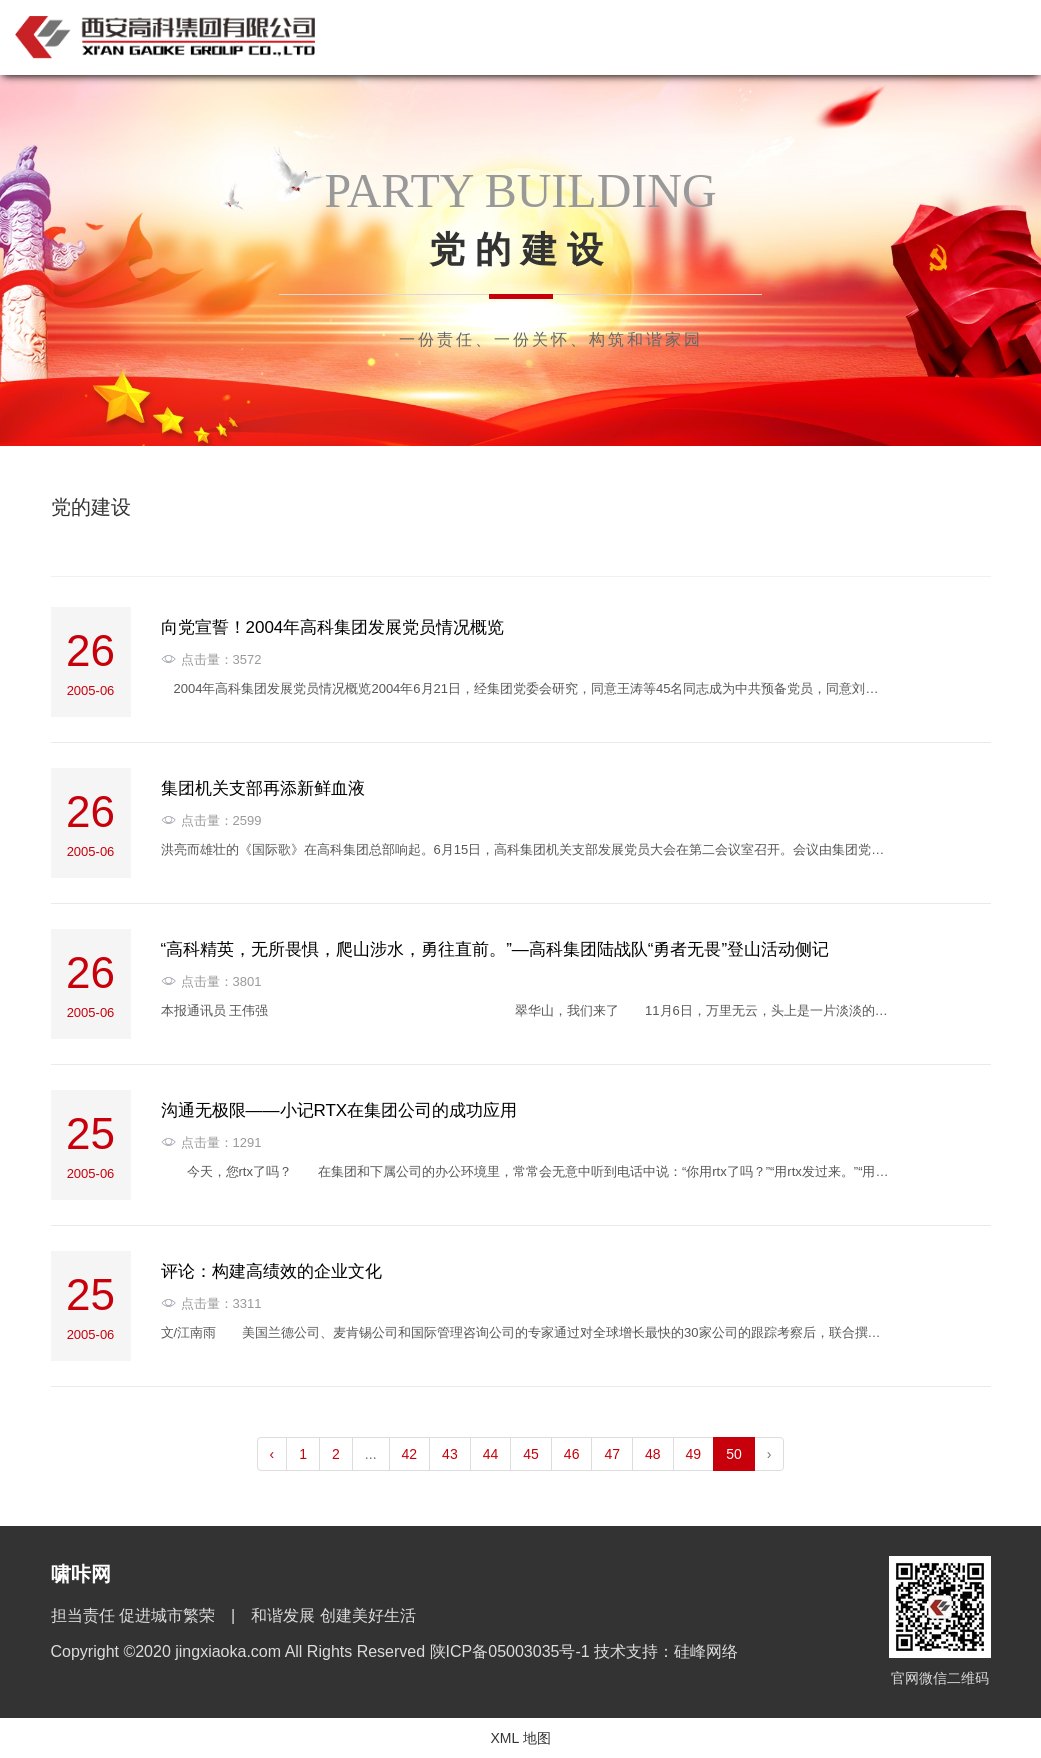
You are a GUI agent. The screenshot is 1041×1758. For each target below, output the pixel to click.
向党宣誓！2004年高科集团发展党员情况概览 (333, 627)
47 (612, 1454)
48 (653, 1454)
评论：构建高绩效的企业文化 (271, 1271)
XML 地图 (520, 1738)
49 (694, 1454)
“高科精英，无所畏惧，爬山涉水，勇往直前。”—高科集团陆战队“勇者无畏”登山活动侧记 (495, 949)
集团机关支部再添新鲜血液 (263, 788)
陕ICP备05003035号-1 (512, 1651)
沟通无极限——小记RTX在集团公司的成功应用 (339, 1110)
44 (491, 1454)
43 (450, 1454)
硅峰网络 (706, 1651)
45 (531, 1454)
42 (410, 1454)
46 (572, 1454)
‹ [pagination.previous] (272, 1454)
